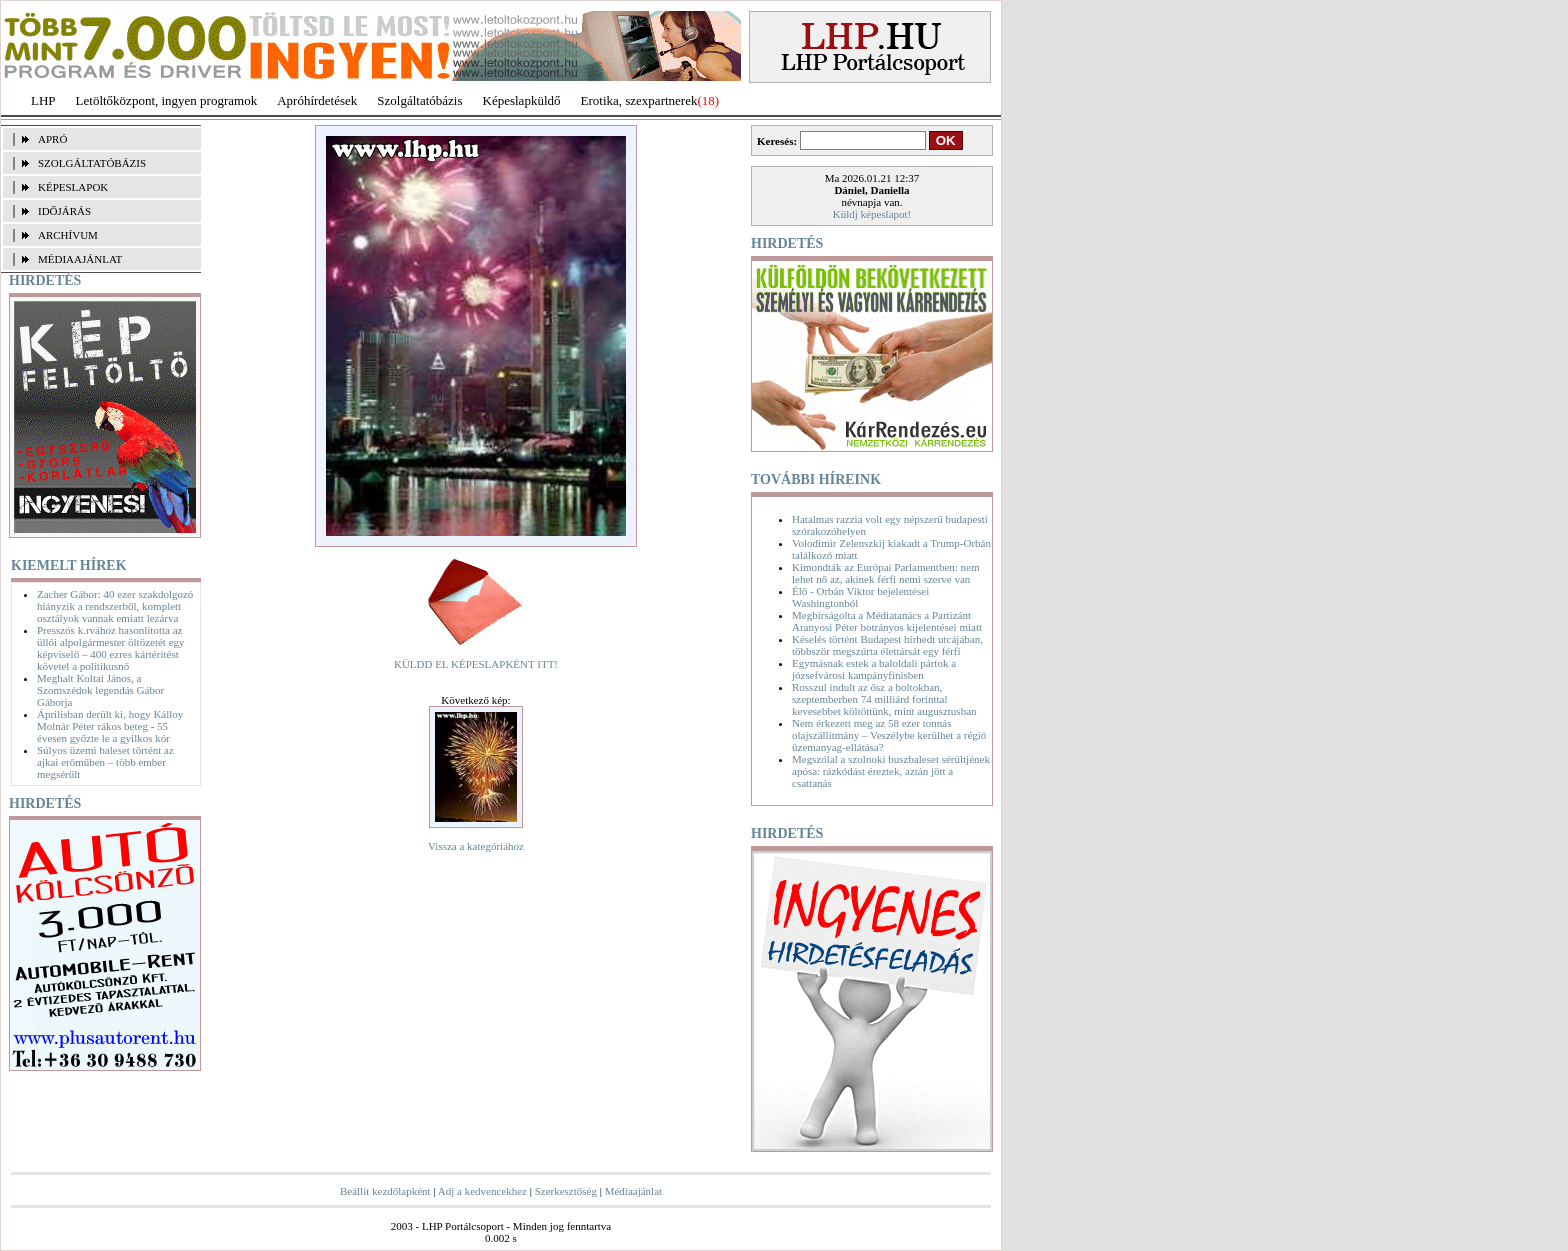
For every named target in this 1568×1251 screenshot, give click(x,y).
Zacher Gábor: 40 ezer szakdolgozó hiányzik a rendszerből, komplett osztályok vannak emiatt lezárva (115, 606)
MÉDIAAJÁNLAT (80, 259)
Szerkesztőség (566, 1191)
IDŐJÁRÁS (64, 211)
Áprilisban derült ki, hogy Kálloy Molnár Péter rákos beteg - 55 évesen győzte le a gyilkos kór (110, 726)
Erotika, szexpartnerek (639, 100)
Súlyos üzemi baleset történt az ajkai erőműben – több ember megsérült (105, 762)
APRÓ (52, 139)
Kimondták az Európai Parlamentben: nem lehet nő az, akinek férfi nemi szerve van (886, 573)
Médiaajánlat (633, 1191)
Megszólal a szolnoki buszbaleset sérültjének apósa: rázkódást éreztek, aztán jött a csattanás (891, 771)
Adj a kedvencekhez (482, 1191)
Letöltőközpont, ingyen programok (167, 100)
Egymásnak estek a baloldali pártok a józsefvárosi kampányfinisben (874, 669)
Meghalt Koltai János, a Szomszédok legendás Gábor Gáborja (100, 690)
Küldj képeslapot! (872, 214)
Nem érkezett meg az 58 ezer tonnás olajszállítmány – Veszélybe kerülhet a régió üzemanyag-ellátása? (889, 735)
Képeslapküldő (522, 100)
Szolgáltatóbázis (419, 100)
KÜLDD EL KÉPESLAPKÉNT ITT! (476, 664)
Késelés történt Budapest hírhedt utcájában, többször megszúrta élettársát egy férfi (887, 645)
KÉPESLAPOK (73, 187)
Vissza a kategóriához (476, 846)
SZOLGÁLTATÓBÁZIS (92, 163)
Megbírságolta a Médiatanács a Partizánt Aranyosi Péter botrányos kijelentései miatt (887, 621)
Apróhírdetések (317, 100)
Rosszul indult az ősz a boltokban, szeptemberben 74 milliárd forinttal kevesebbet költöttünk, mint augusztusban (884, 699)
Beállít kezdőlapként (385, 1191)
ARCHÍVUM (68, 235)
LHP (43, 100)
